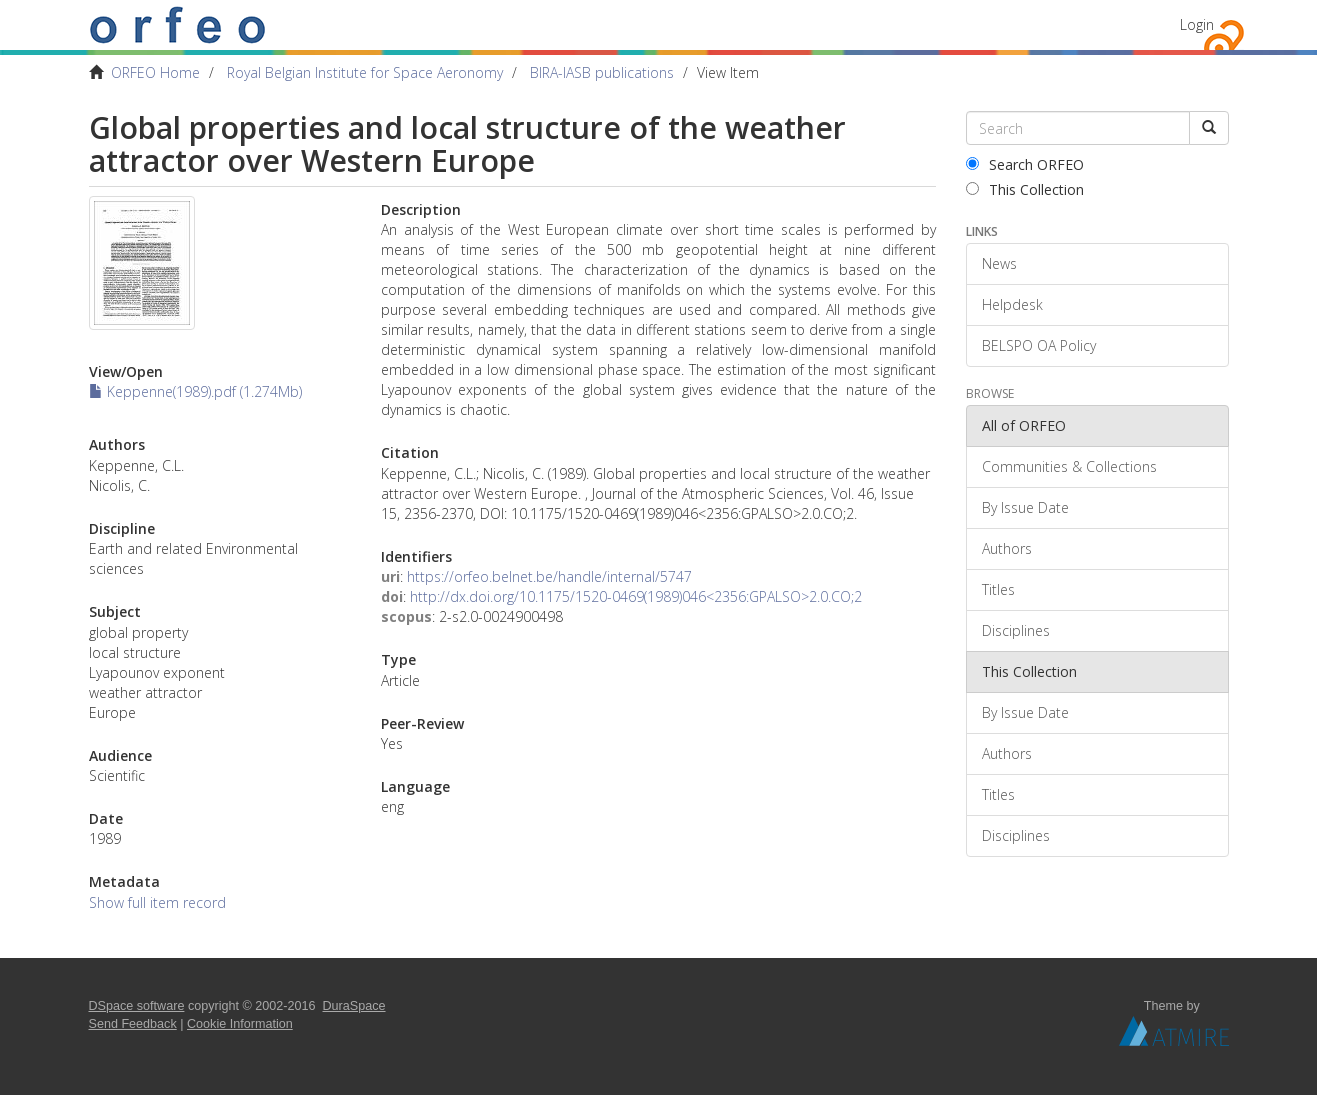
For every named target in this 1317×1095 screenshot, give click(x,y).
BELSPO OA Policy (1039, 345)
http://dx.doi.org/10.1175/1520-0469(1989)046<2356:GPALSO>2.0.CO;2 (636, 596)
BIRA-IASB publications (602, 72)
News (999, 263)
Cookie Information (240, 1024)
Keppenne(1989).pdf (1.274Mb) (195, 391)
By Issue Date (1025, 507)
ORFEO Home (155, 72)
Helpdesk (1012, 304)
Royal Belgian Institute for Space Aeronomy (365, 72)
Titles (998, 589)
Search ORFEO (1025, 164)
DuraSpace (354, 1006)
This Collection (1025, 189)
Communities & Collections (1069, 466)
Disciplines (1016, 630)
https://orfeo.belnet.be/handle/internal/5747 (549, 576)
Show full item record (157, 902)
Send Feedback (133, 1024)
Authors (1007, 548)
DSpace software (137, 1006)
